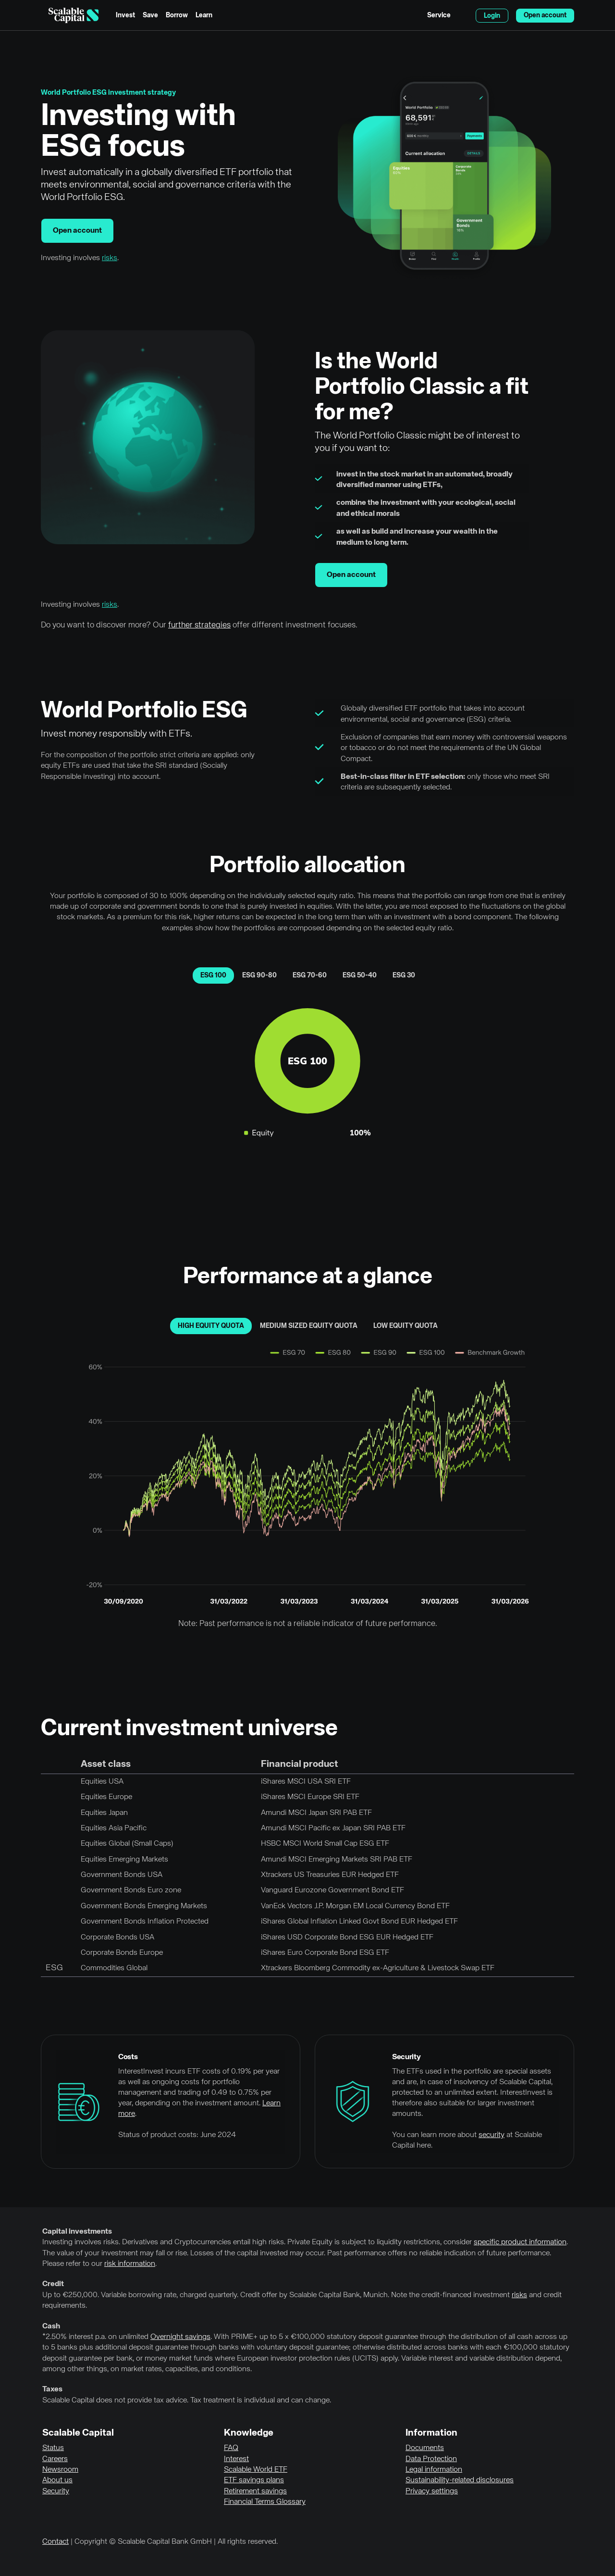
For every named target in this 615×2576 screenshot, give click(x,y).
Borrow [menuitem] (177, 15)
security (491, 2135)
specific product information (520, 2242)
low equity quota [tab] (405, 1326)
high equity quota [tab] (211, 1326)
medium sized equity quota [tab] (308, 1326)
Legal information (434, 2470)
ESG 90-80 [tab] (259, 975)
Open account (77, 231)
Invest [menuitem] (125, 15)
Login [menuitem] (492, 16)
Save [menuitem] (150, 15)
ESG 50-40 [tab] (360, 975)
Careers (55, 2459)
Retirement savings (255, 2491)
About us (57, 2480)
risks (109, 258)
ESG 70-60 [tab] (310, 975)
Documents (425, 2448)
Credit (53, 2284)
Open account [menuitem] (545, 15)
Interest (236, 2459)
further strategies (199, 625)
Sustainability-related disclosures (460, 2480)
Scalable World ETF (255, 2470)
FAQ (231, 2448)
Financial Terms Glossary (265, 2502)
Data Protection (431, 2459)
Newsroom (60, 2470)
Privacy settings (432, 2491)
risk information (129, 2264)
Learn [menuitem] (204, 15)
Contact (55, 2542)
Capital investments (77, 2232)
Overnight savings (180, 2337)
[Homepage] (73, 15)
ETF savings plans (254, 2480)
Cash (51, 2326)
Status (53, 2448)
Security (55, 2491)
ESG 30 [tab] (404, 975)
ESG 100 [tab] (213, 975)
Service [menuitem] (439, 15)
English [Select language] (463, 15)
